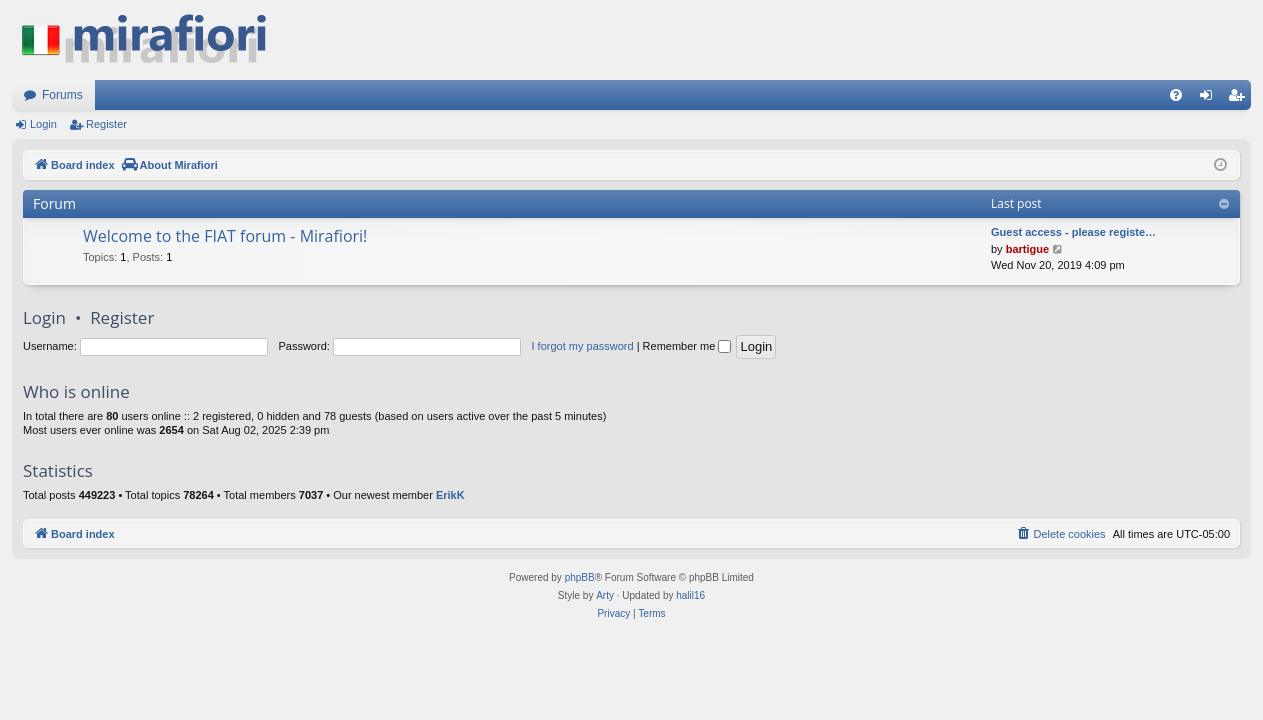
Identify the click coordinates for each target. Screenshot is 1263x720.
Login (43, 124)
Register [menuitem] (1240, 99)
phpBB (580, 577)
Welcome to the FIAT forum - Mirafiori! (225, 236)
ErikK (450, 495)
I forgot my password (583, 346)
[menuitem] (1176, 95)
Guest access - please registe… (1073, 232)
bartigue (1027, 249)
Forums (62, 95)
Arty (605, 595)
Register (106, 124)
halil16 (690, 595)
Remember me (687, 346)
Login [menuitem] (1210, 99)
